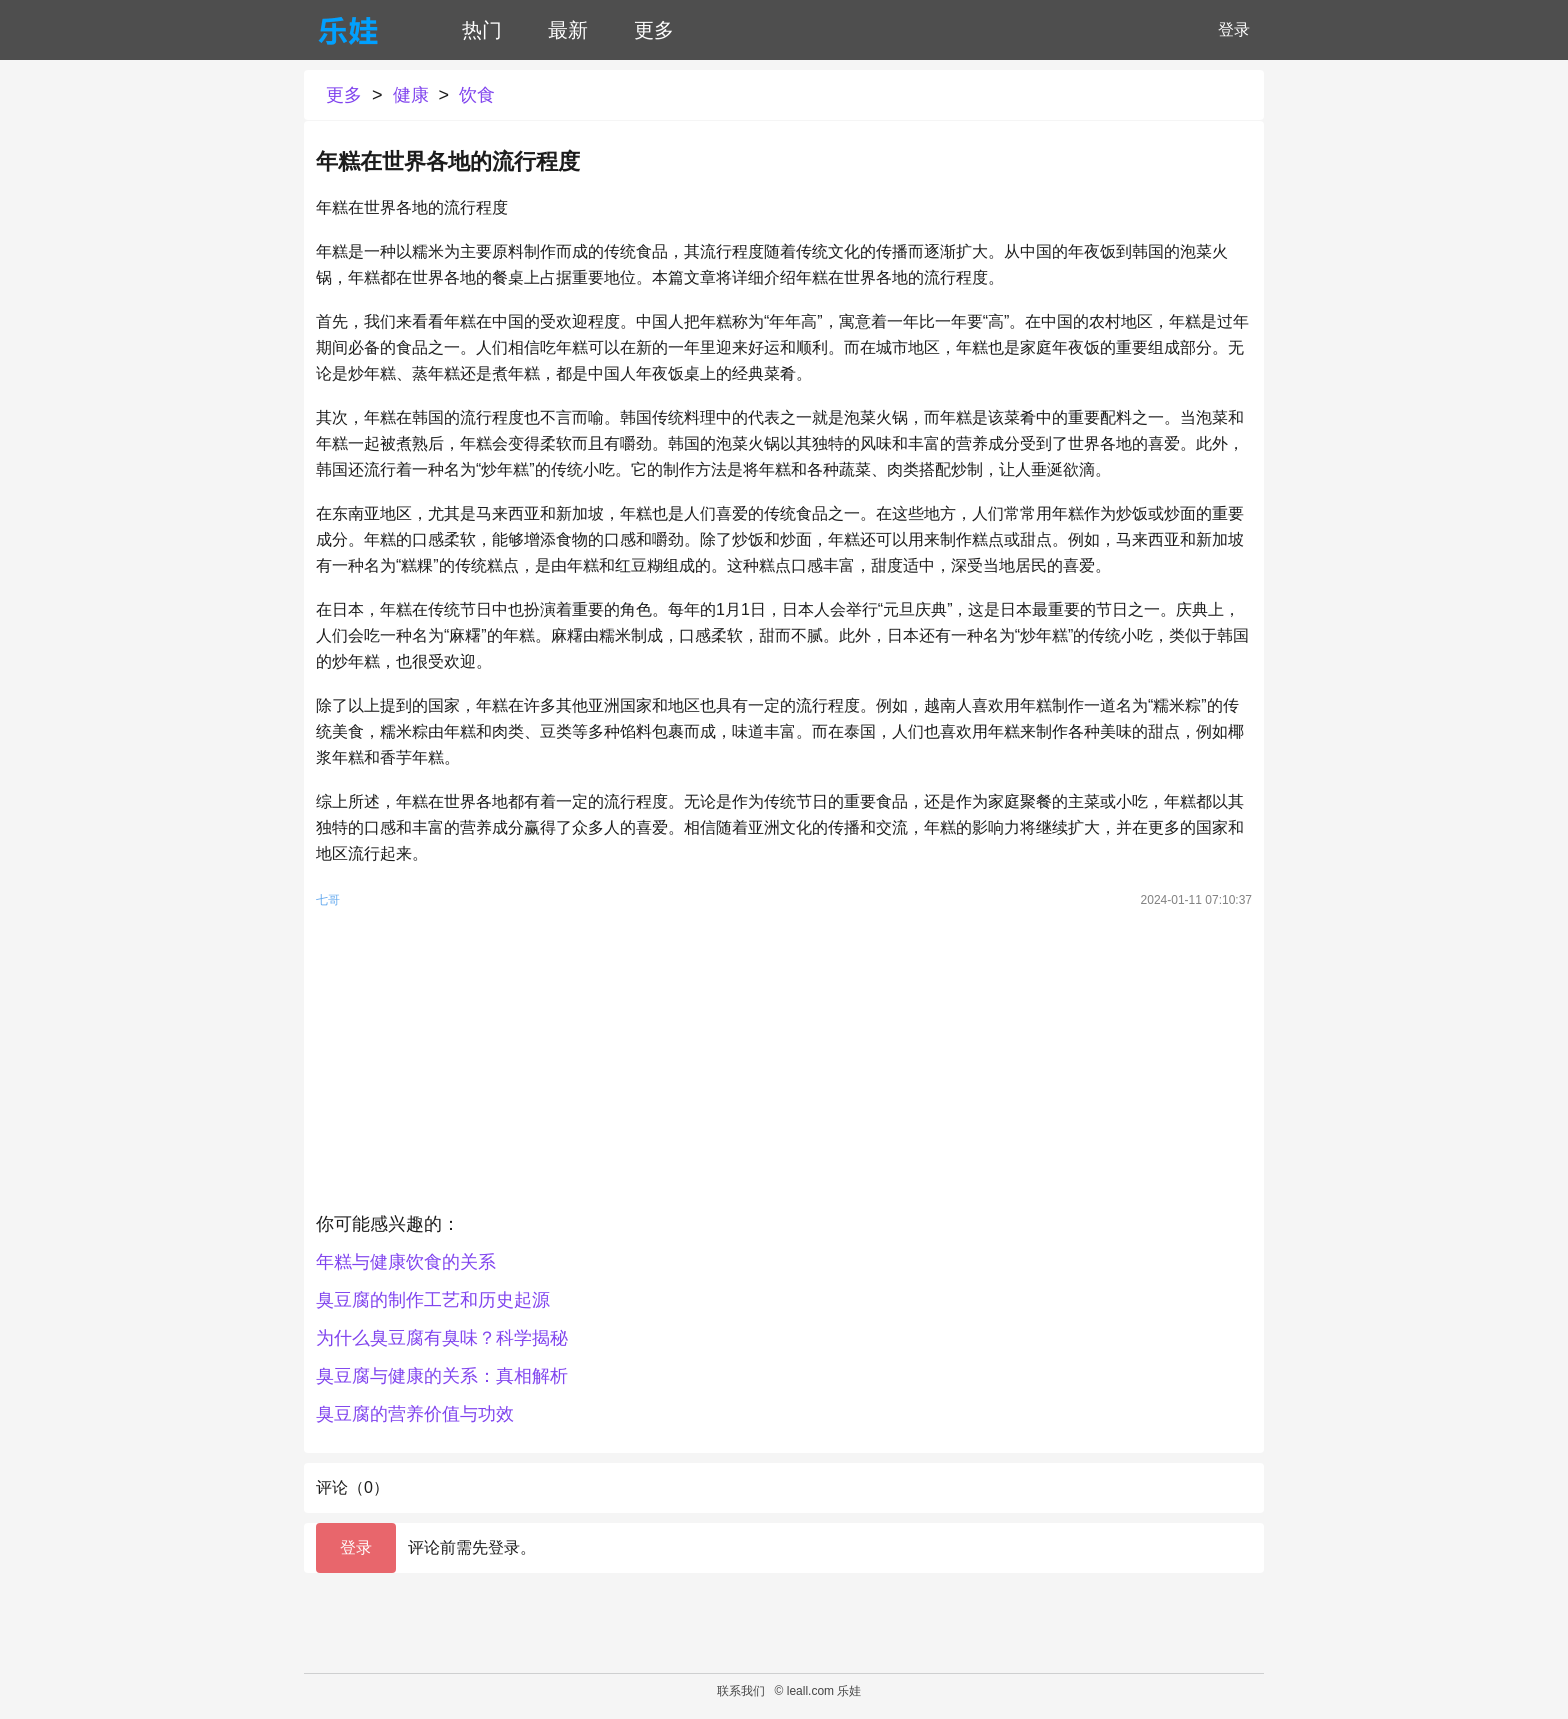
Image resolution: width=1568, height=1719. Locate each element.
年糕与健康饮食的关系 (406, 1262)
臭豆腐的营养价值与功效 (415, 1414)
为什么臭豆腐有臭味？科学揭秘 (442, 1338)
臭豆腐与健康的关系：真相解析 (442, 1376)
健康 (411, 95)
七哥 (328, 900)
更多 (654, 30)
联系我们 (741, 1691)
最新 (568, 30)
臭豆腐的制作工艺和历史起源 (433, 1300)
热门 (482, 30)
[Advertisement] (784, 1065)
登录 (1234, 29)
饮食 (477, 95)
